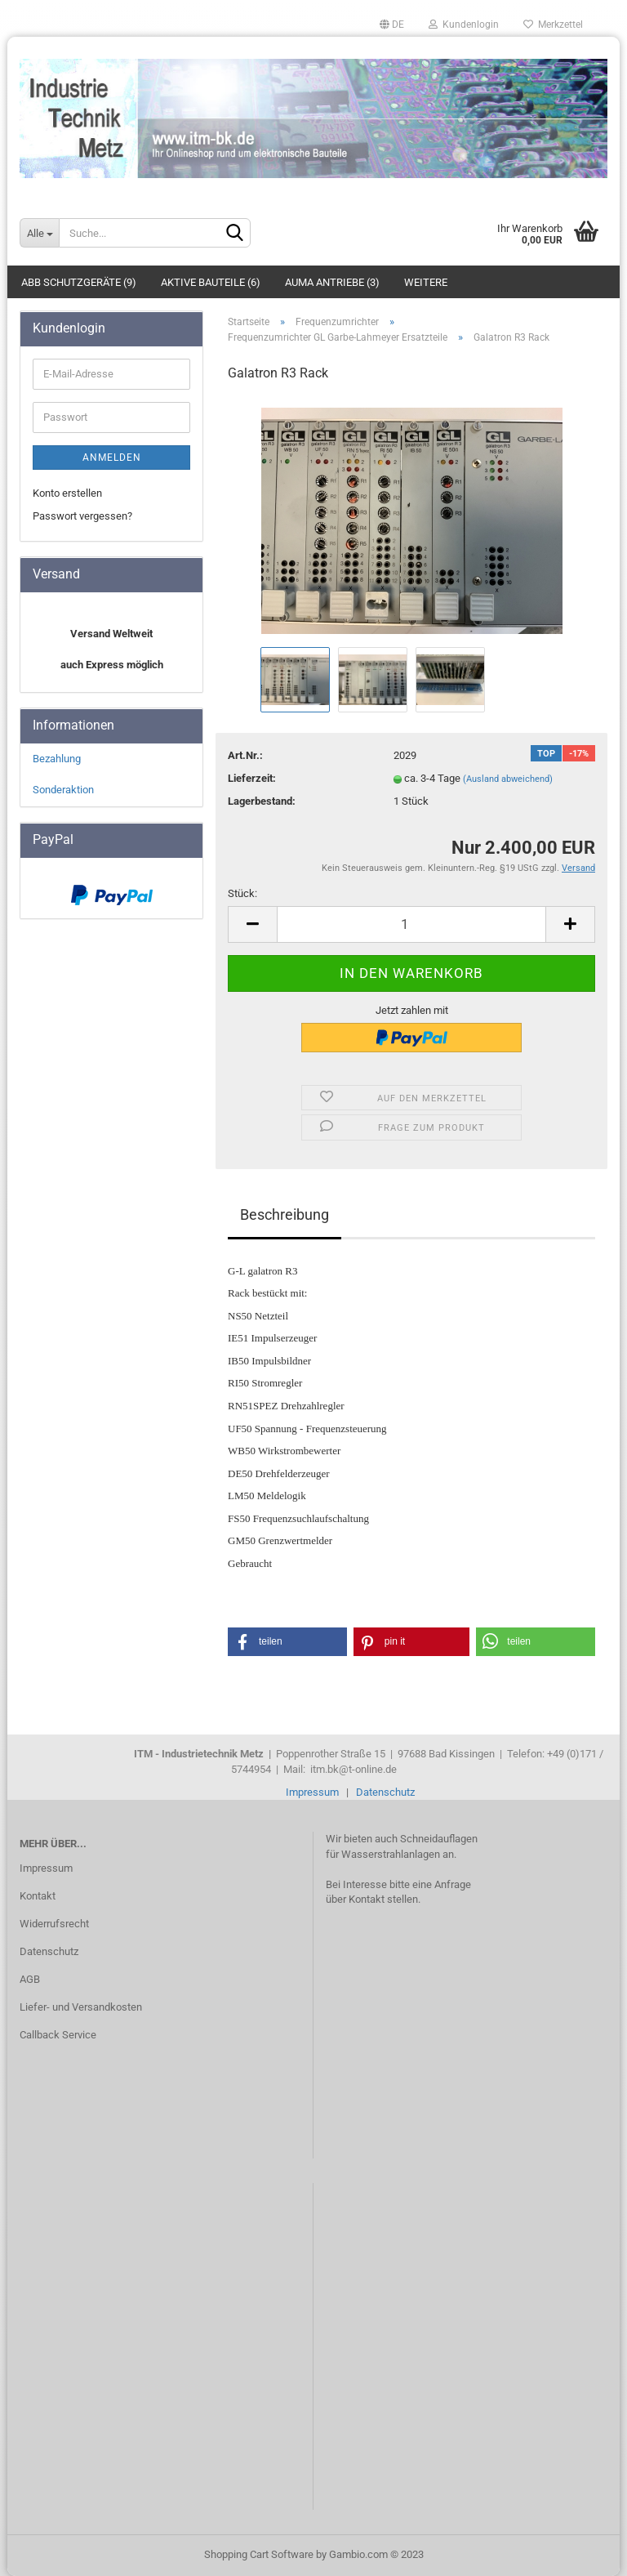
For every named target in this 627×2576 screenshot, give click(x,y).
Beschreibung (284, 1214)
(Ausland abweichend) (508, 779)
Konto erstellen (67, 493)
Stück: (242, 893)
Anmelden (111, 457)
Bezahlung (57, 758)
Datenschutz (385, 1792)
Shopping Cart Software (259, 2554)
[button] (287, 1641)
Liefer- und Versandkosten (81, 2007)
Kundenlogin (464, 24)
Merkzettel (553, 24)
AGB (30, 1979)
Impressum (312, 1792)
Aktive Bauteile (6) (210, 282)
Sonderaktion (63, 790)
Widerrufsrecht (54, 1923)
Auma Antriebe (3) (332, 282)
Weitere (425, 282)
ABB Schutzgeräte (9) (78, 282)
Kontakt (38, 1896)
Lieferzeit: (252, 778)
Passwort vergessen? (82, 516)
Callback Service (58, 2035)
